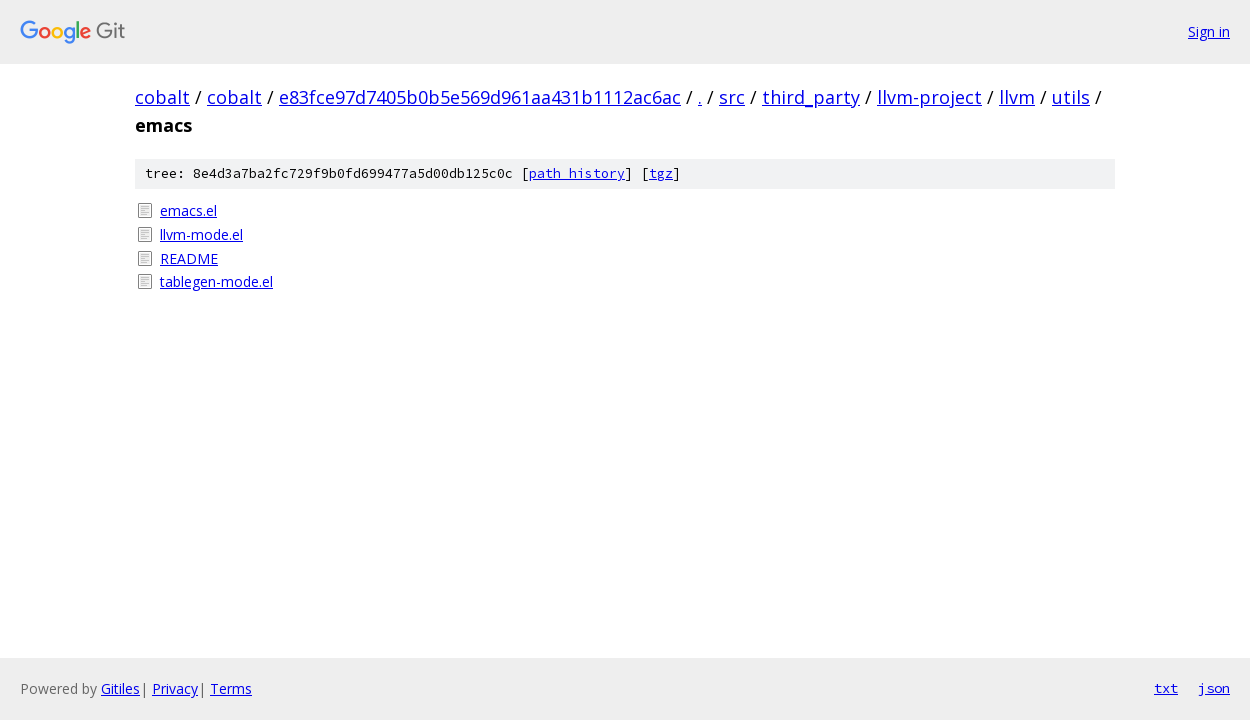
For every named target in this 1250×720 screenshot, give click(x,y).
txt (1166, 688)
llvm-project (929, 97)
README (189, 258)
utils (1071, 97)
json (1214, 688)
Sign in (1209, 31)
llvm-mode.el (201, 234)
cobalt (162, 97)
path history (577, 173)
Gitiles (120, 688)
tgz (661, 173)
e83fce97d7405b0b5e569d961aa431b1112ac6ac (480, 97)
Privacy (175, 688)
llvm (1017, 97)
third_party (811, 97)
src (732, 97)
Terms (231, 688)
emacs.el (188, 210)
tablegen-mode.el (216, 281)
